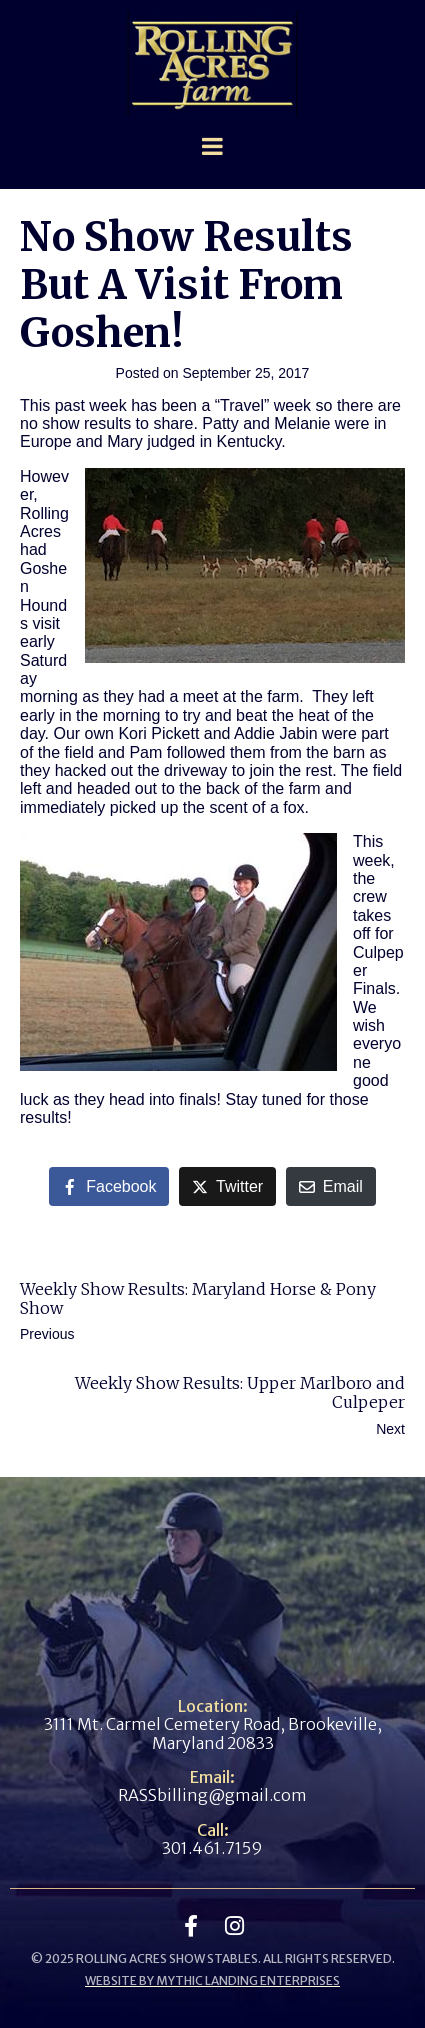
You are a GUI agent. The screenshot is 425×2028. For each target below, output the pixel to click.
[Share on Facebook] (109, 1186)
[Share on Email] (331, 1186)
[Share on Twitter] (227, 1186)
